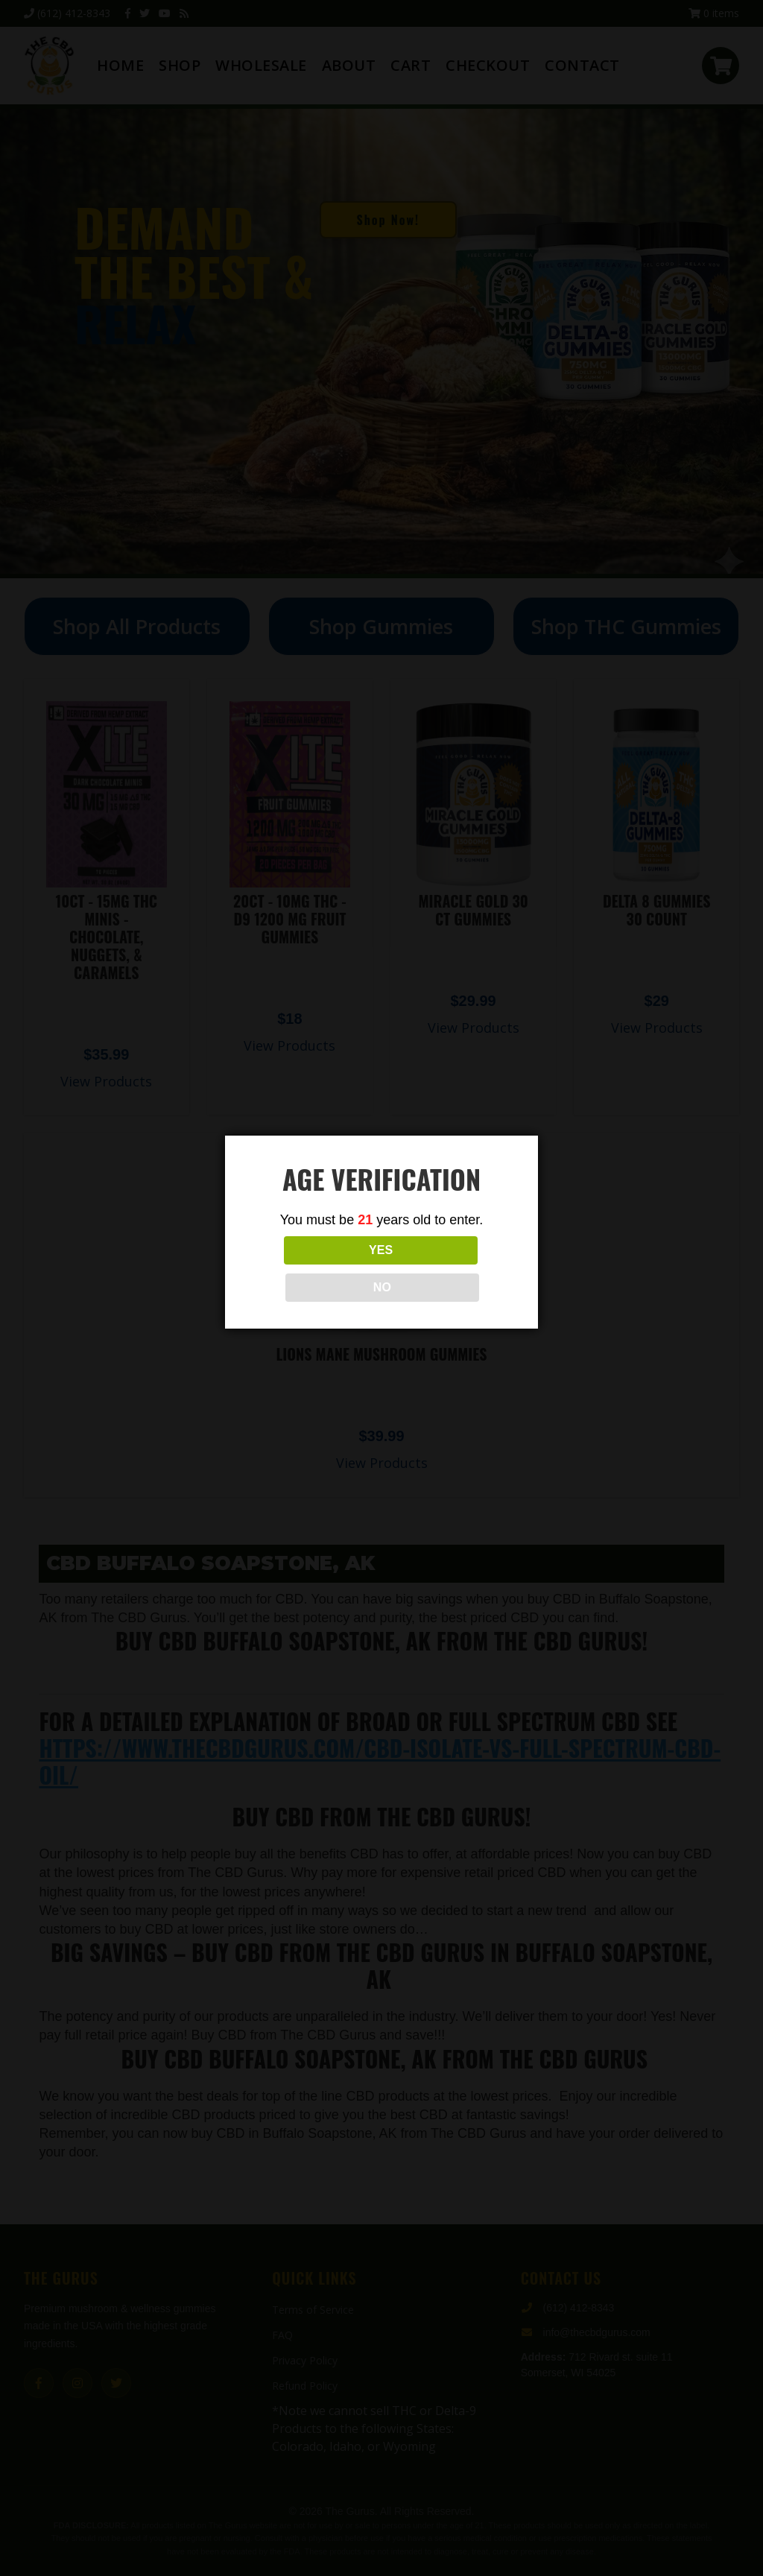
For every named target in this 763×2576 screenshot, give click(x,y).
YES (315, 1268)
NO (448, 1268)
